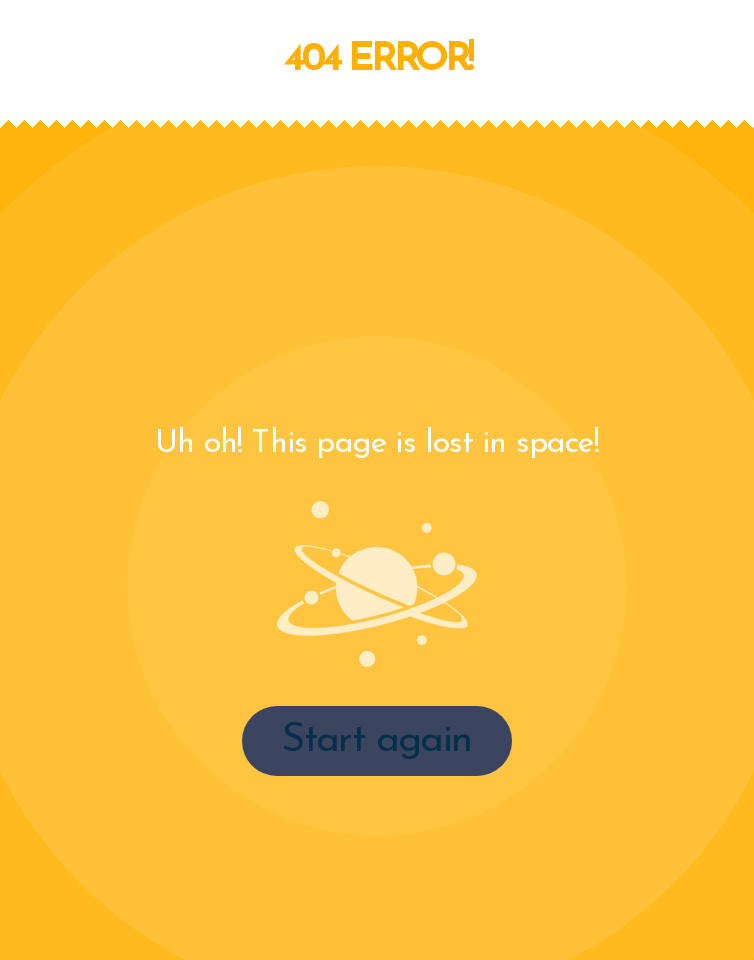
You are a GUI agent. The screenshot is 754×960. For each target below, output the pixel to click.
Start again (376, 741)
